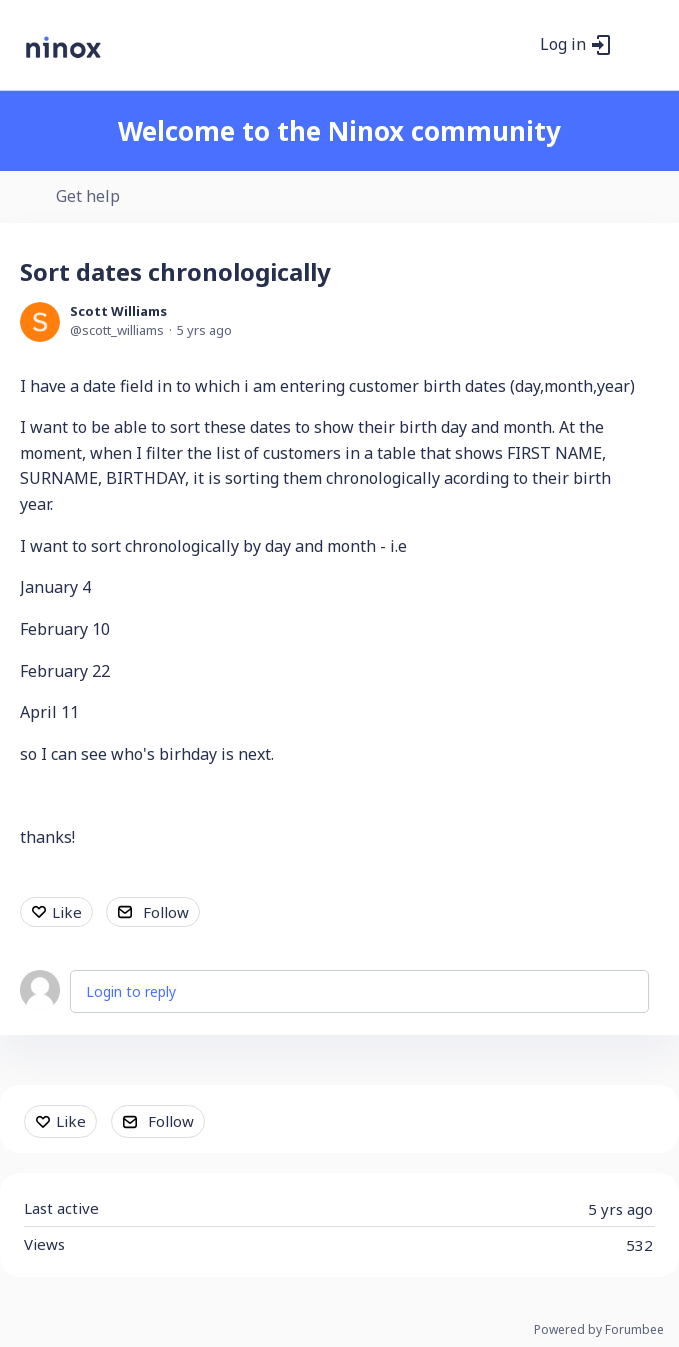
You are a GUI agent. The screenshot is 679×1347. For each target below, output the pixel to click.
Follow (166, 912)
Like (67, 912)
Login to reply (131, 991)
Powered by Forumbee (599, 1330)
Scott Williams (118, 311)
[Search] (514, 45)
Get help (88, 197)
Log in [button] (563, 45)
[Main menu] (638, 45)
